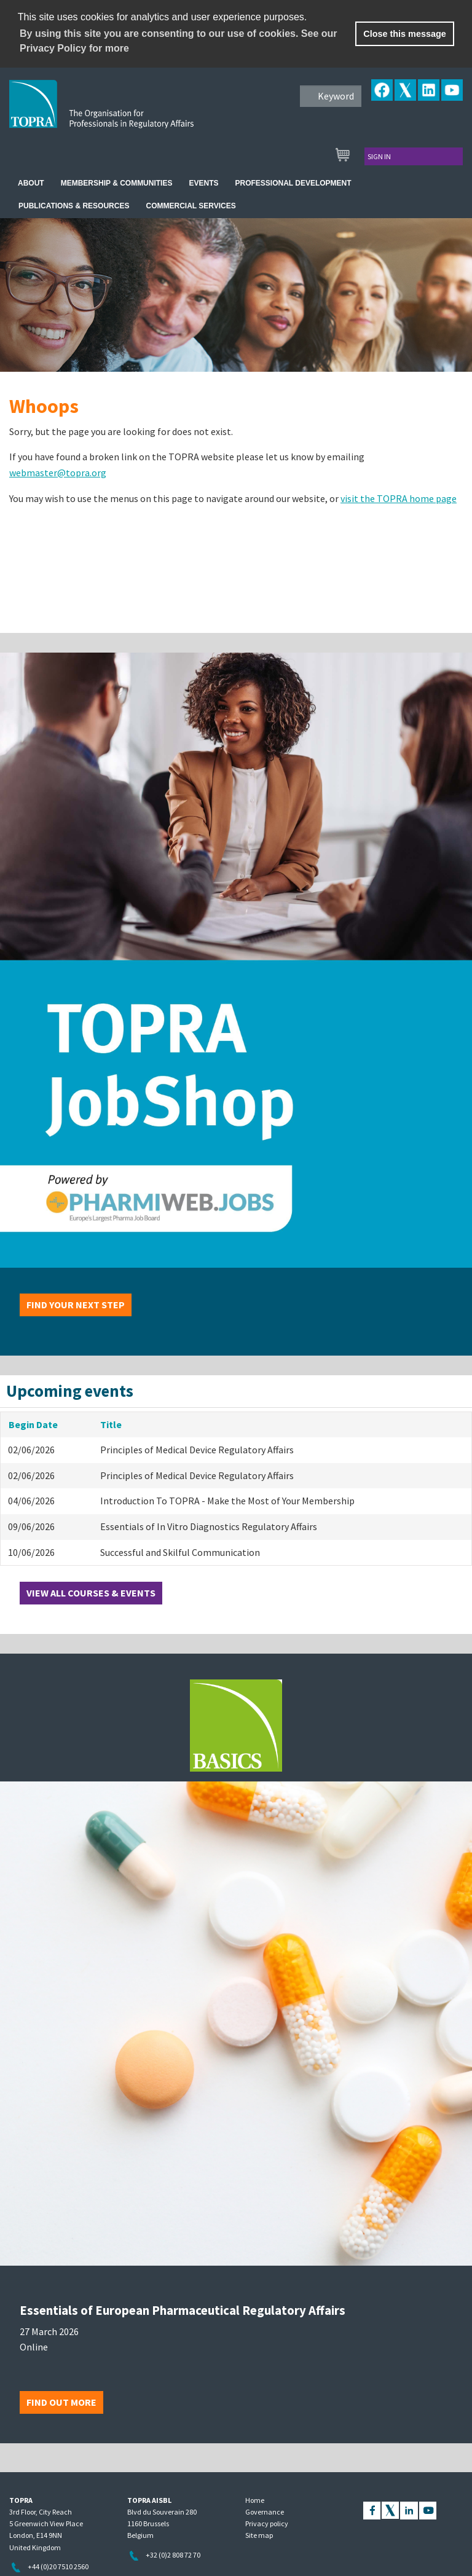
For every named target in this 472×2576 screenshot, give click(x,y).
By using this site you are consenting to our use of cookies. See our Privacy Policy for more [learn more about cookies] (178, 40)
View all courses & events (90, 1593)
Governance (264, 2511)
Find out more (61, 2402)
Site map (259, 2535)
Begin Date (33, 1424)
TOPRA (127, 113)
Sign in (379, 156)
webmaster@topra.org (57, 472)
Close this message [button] (404, 34)
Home (254, 2500)
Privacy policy (266, 2523)
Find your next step (75, 1304)
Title (111, 1424)
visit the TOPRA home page (398, 498)
